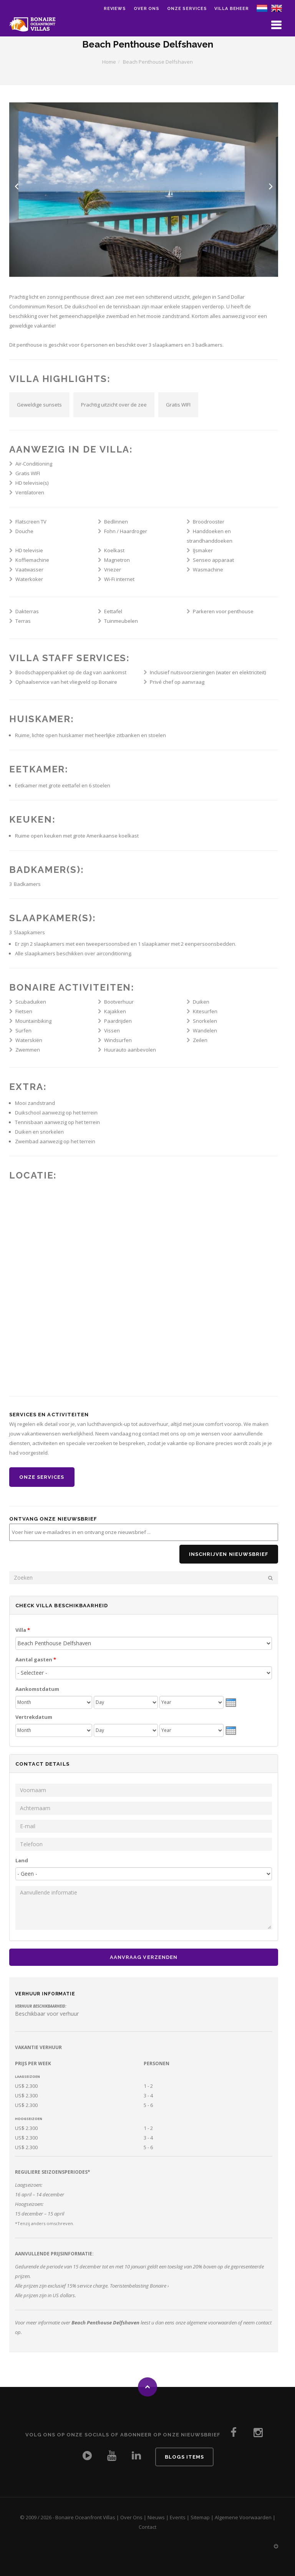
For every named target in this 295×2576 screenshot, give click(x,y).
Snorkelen (205, 1020)
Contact (147, 2526)
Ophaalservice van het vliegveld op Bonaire (66, 681)
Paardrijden (118, 1020)
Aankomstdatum (37, 1689)
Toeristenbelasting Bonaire (138, 2285)
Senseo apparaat (213, 559)
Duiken (201, 1001)
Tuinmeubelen (121, 620)
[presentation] (231, 1701)
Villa (22, 1629)
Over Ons (131, 2517)
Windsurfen (118, 1040)
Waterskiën (28, 1040)
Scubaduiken (30, 1001)
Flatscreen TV (30, 521)
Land (21, 1860)
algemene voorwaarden (212, 2322)
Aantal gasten (35, 1659)
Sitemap (200, 2517)
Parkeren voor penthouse (223, 611)
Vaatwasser (29, 569)
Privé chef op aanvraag (177, 681)
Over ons (146, 8)
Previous (16, 186)
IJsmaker (203, 550)
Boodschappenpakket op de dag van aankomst (70, 672)
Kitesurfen (205, 1011)
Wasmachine (208, 569)
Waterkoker (29, 579)
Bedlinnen (116, 521)
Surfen (23, 1030)
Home (109, 61)
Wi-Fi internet (119, 579)
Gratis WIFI (178, 404)
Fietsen (23, 1011)
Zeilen (200, 1040)
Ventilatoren (29, 492)
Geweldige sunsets (39, 404)
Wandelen (205, 1030)
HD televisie (29, 550)
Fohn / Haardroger (125, 531)
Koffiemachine (32, 559)
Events (178, 2517)
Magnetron (117, 559)
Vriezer (112, 569)
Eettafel (113, 611)
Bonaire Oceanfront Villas (85, 2517)
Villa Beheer (231, 8)
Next (270, 186)
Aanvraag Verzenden (143, 1957)
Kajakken (115, 1011)
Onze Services (187, 8)
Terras (23, 620)
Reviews (115, 8)
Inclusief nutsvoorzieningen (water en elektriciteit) (208, 672)
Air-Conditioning (33, 463)
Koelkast (114, 550)
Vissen (112, 1030)
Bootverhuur (119, 1001)
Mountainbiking (33, 1020)
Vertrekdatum (33, 1716)
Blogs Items (184, 2457)
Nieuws (156, 2517)
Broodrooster (208, 521)
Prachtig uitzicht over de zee (114, 404)
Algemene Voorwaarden (243, 2517)
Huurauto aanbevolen (130, 1049)
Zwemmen (27, 1049)
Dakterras (27, 611)
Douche (24, 531)
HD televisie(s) (31, 482)
